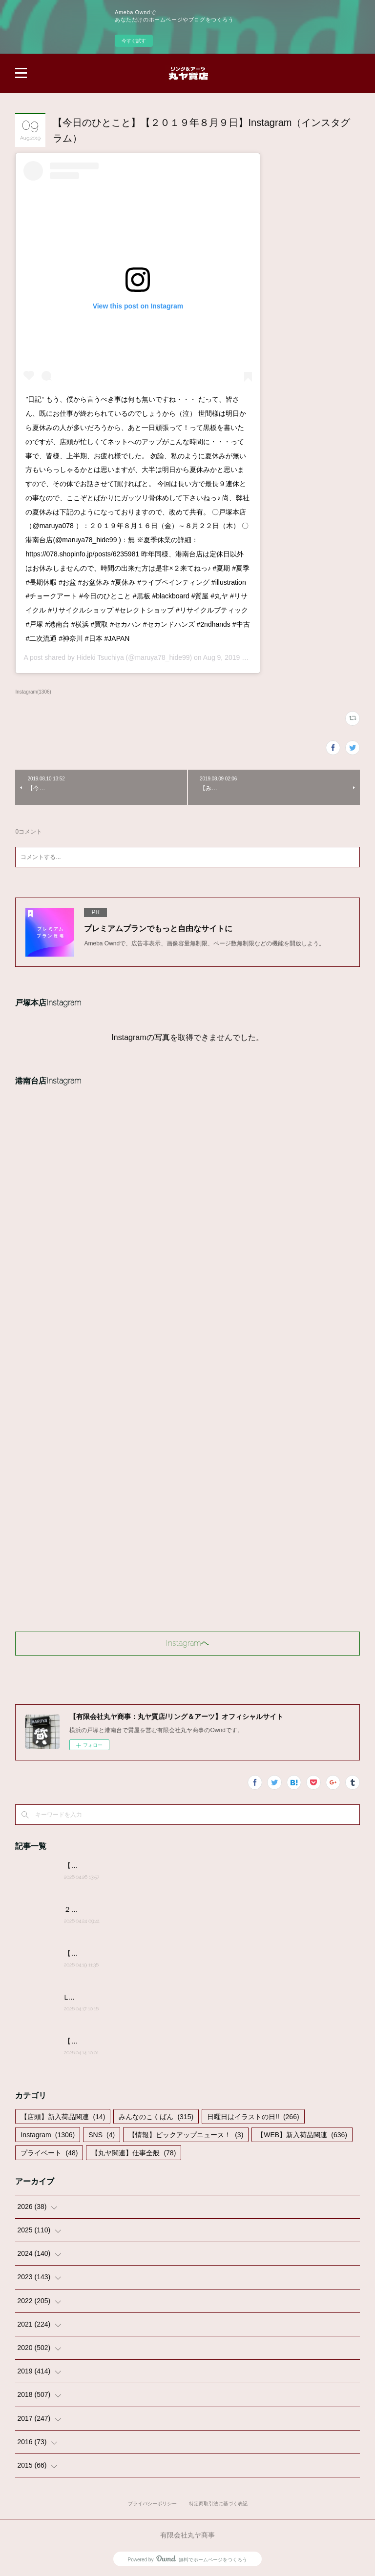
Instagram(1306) (33, 692)
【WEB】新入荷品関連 (302, 2135)
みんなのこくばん (156, 2117)
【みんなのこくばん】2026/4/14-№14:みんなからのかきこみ (157, 2041)
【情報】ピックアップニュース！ (185, 2135)
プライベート (49, 2153)
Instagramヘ (187, 1643)
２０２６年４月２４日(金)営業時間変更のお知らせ (141, 1909)
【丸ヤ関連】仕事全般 (133, 2153)
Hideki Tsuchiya (100, 657)
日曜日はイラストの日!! (253, 2117)
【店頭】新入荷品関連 (63, 2117)
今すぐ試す (134, 40)
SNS (101, 2135)
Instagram (48, 2135)
